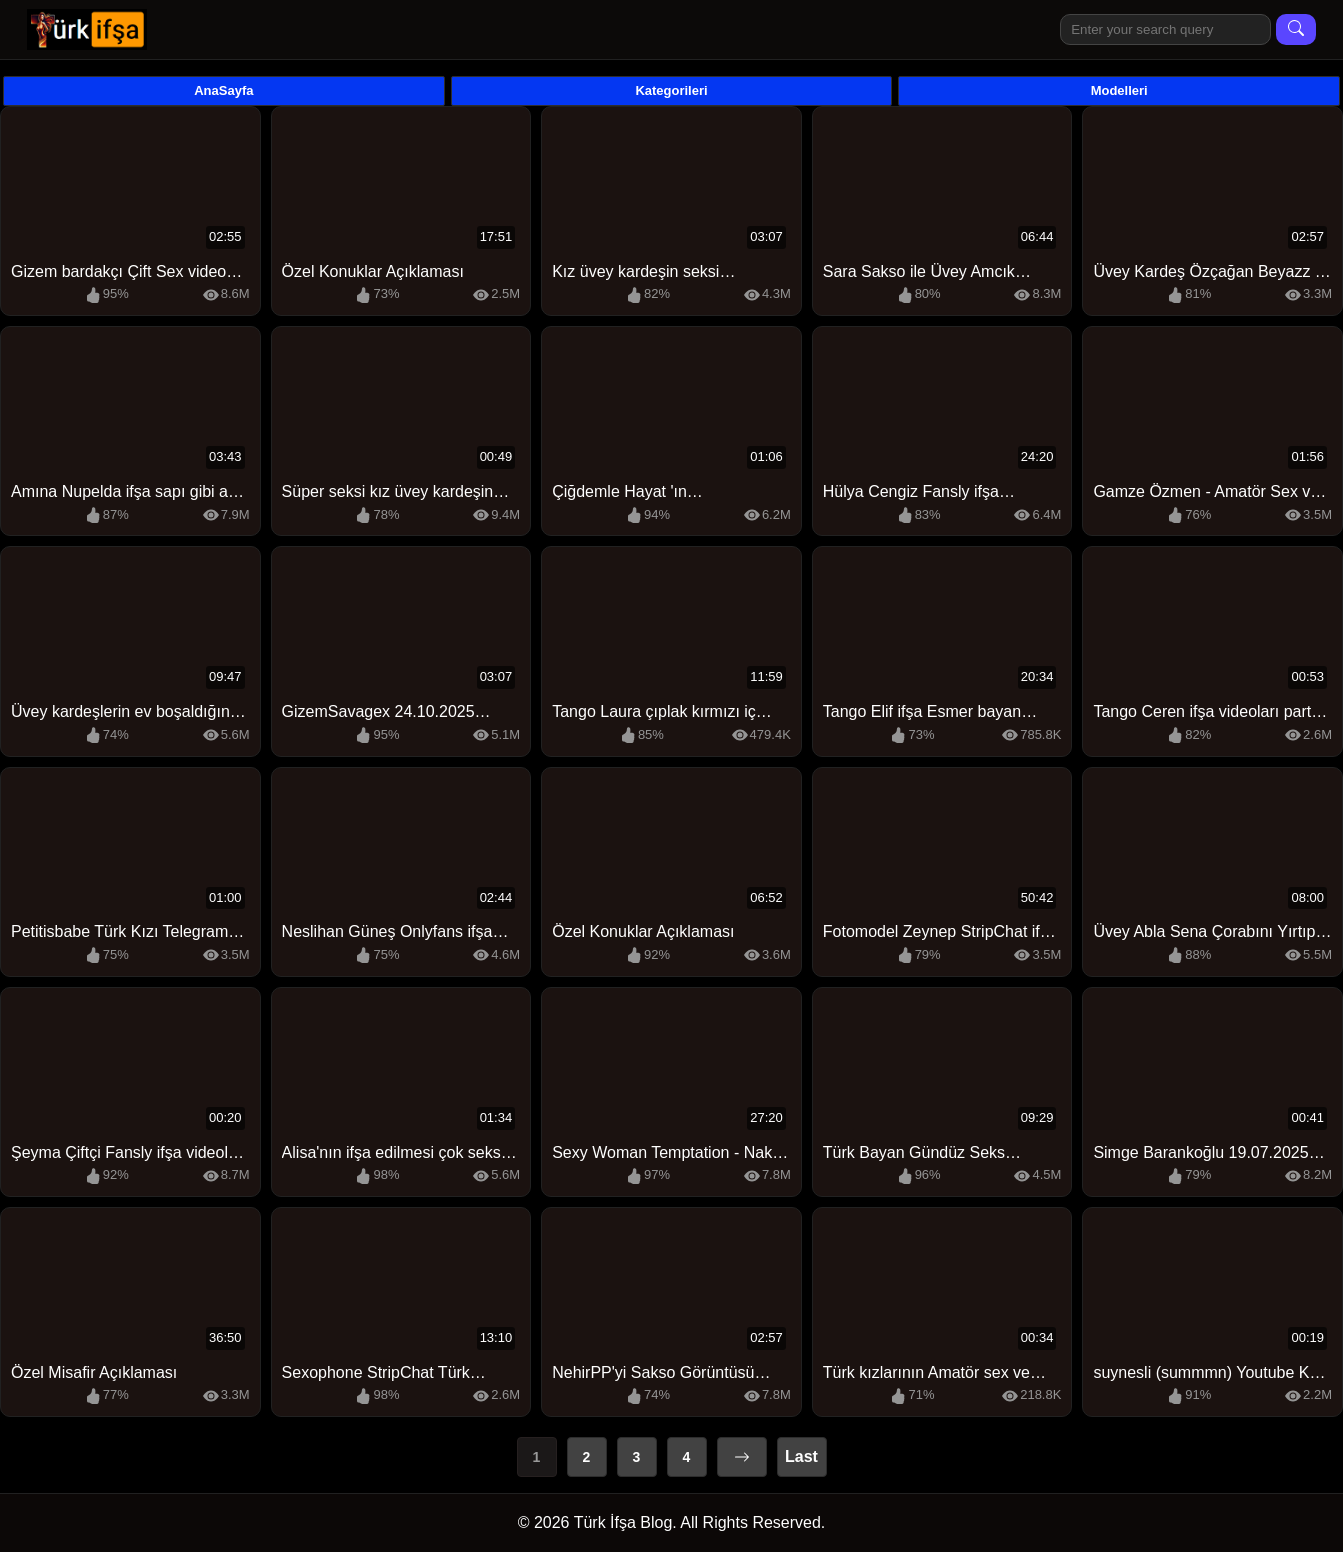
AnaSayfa (223, 90)
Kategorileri (671, 90)
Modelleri (1119, 90)
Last (801, 1456)
